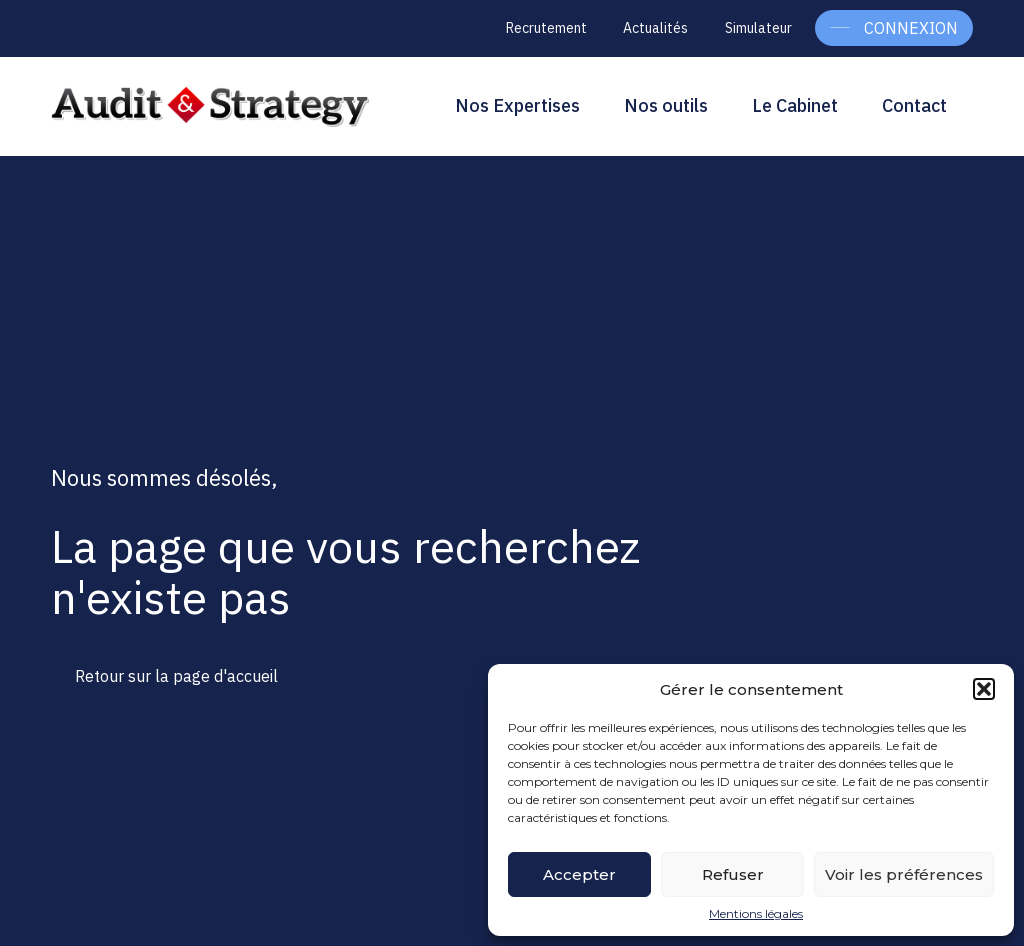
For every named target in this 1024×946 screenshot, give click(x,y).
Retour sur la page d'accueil (176, 676)
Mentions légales (756, 914)
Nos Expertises (517, 105)
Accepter (579, 874)
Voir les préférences (904, 874)
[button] (984, 689)
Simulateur (758, 28)
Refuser (733, 874)
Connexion (911, 28)
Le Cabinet (795, 105)
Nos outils (666, 105)
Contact (914, 105)
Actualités (655, 28)
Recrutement (546, 28)
